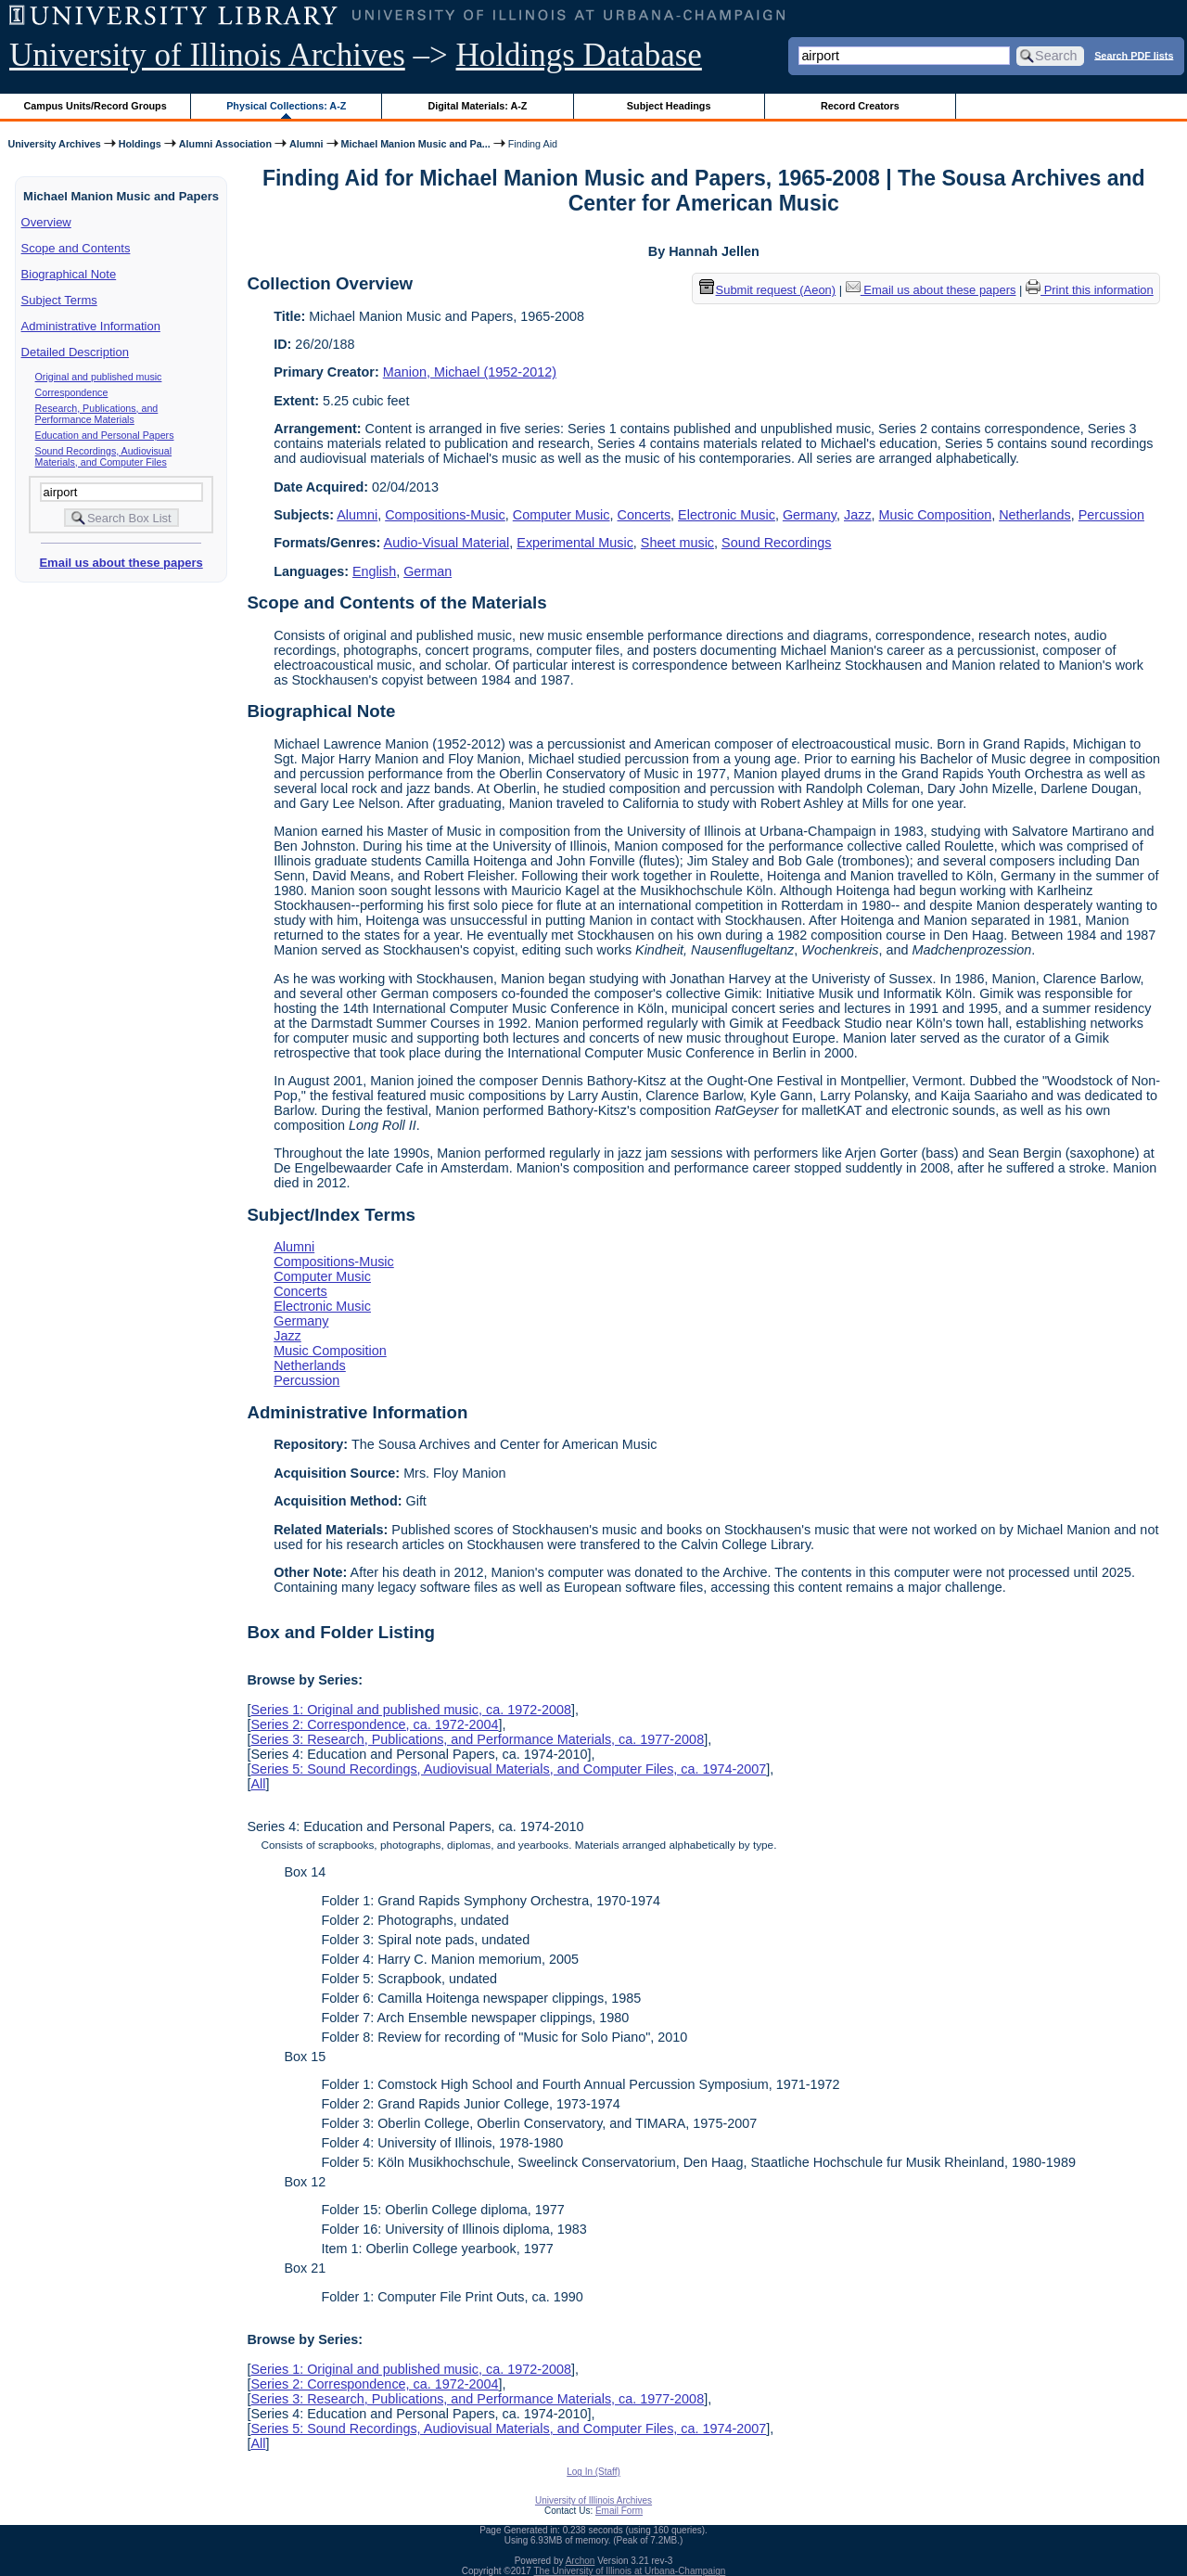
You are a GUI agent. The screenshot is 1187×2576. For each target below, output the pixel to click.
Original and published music (98, 376)
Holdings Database (579, 55)
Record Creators (860, 105)
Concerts (644, 514)
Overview (46, 222)
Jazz (858, 514)
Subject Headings (669, 105)
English (374, 571)
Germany (809, 514)
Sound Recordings (776, 542)
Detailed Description (75, 352)
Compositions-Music (445, 514)
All (257, 1783)
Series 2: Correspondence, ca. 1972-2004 (374, 1724)
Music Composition (935, 514)
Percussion (1111, 514)
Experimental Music (575, 542)
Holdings (140, 143)
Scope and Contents (76, 248)
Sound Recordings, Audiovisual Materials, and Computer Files (103, 456)
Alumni (306, 143)
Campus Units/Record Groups (95, 105)
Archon (580, 2561)
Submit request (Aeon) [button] (767, 290)
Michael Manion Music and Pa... (416, 143)
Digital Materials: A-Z (477, 105)
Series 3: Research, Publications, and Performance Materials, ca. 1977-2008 (477, 1739)
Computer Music (561, 514)
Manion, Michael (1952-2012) (469, 372)
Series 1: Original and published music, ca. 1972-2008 (410, 1709)
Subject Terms (59, 300)
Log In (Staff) (593, 2472)
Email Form (619, 2511)
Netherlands (1035, 514)
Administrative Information (90, 326)
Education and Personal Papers (104, 435)
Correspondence (71, 392)
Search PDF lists (1133, 54)
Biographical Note (69, 274)
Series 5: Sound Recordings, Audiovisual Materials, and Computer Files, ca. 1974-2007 (508, 1769)
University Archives (53, 143)
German (427, 571)
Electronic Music (726, 514)
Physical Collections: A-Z (286, 105)
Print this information (1090, 290)
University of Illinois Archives (207, 55)
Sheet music (677, 542)
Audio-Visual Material (447, 542)
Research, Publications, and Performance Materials (97, 414)
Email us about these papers (120, 563)
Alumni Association (225, 143)
